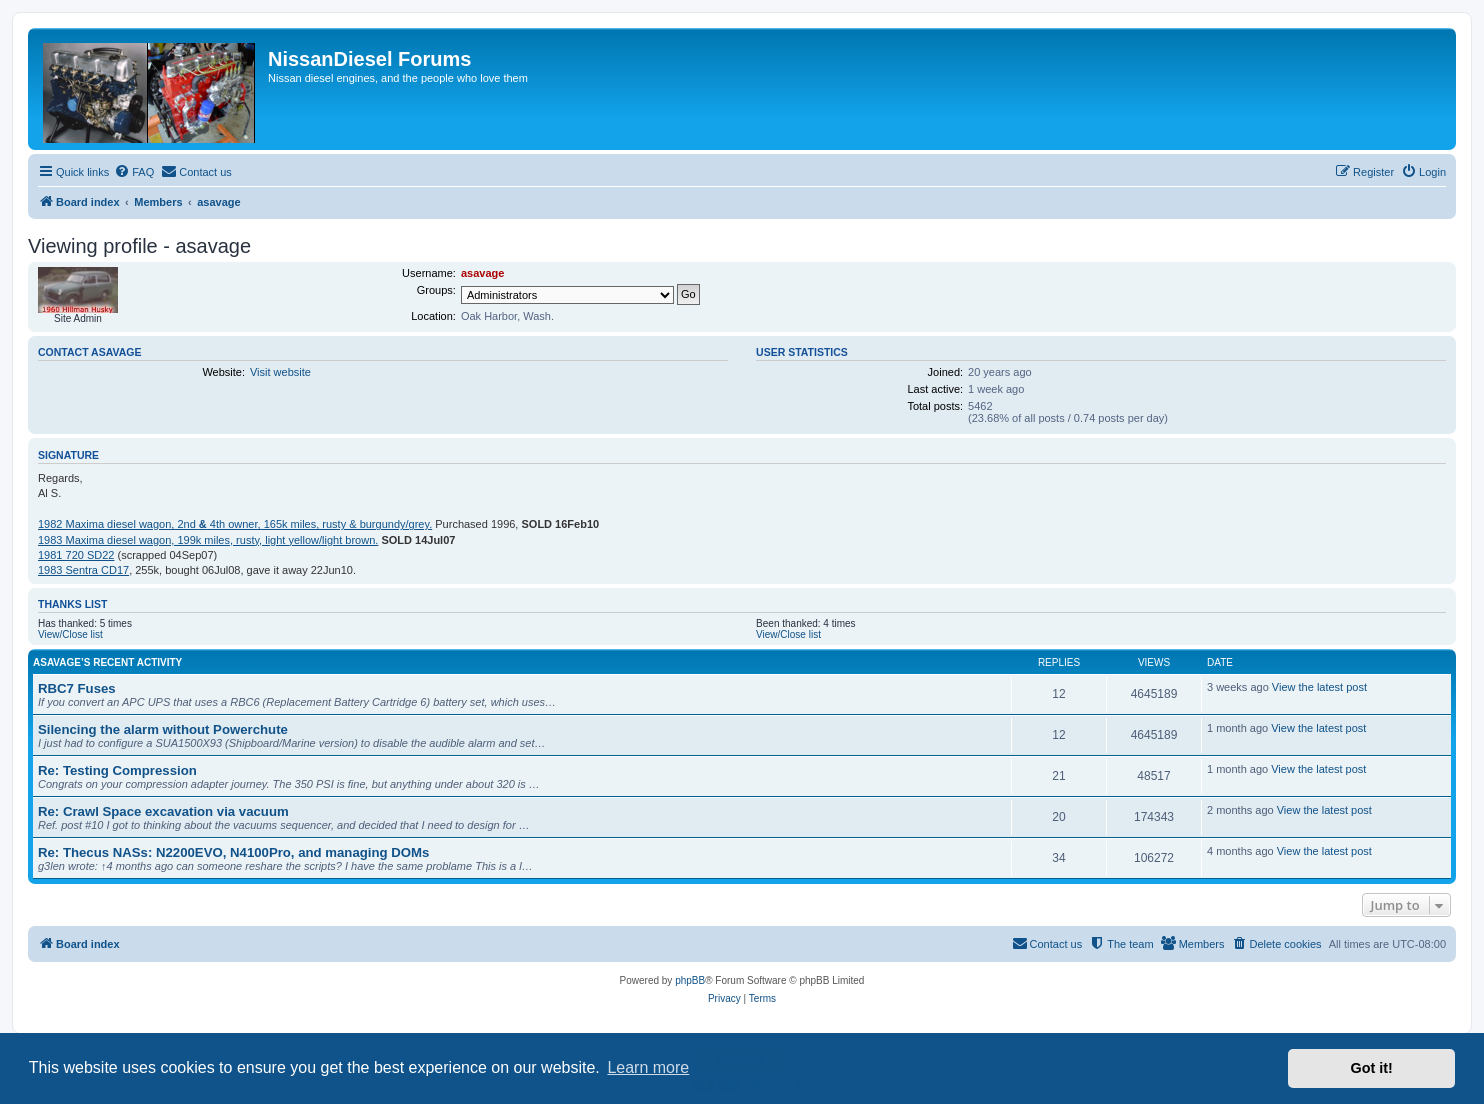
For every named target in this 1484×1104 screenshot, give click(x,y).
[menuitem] (134, 172)
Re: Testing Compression (117, 770)
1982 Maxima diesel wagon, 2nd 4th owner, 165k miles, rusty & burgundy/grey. (235, 524)
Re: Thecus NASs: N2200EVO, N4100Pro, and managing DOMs (233, 852)
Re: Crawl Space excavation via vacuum (163, 811)
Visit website (280, 372)
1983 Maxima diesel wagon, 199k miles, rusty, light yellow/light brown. (208, 540)
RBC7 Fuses (77, 688)
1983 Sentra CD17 (83, 570)
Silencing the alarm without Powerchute (163, 729)
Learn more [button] (648, 1067)
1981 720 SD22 (76, 555)
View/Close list (70, 634)
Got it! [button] (1372, 1068)
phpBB (690, 980)
